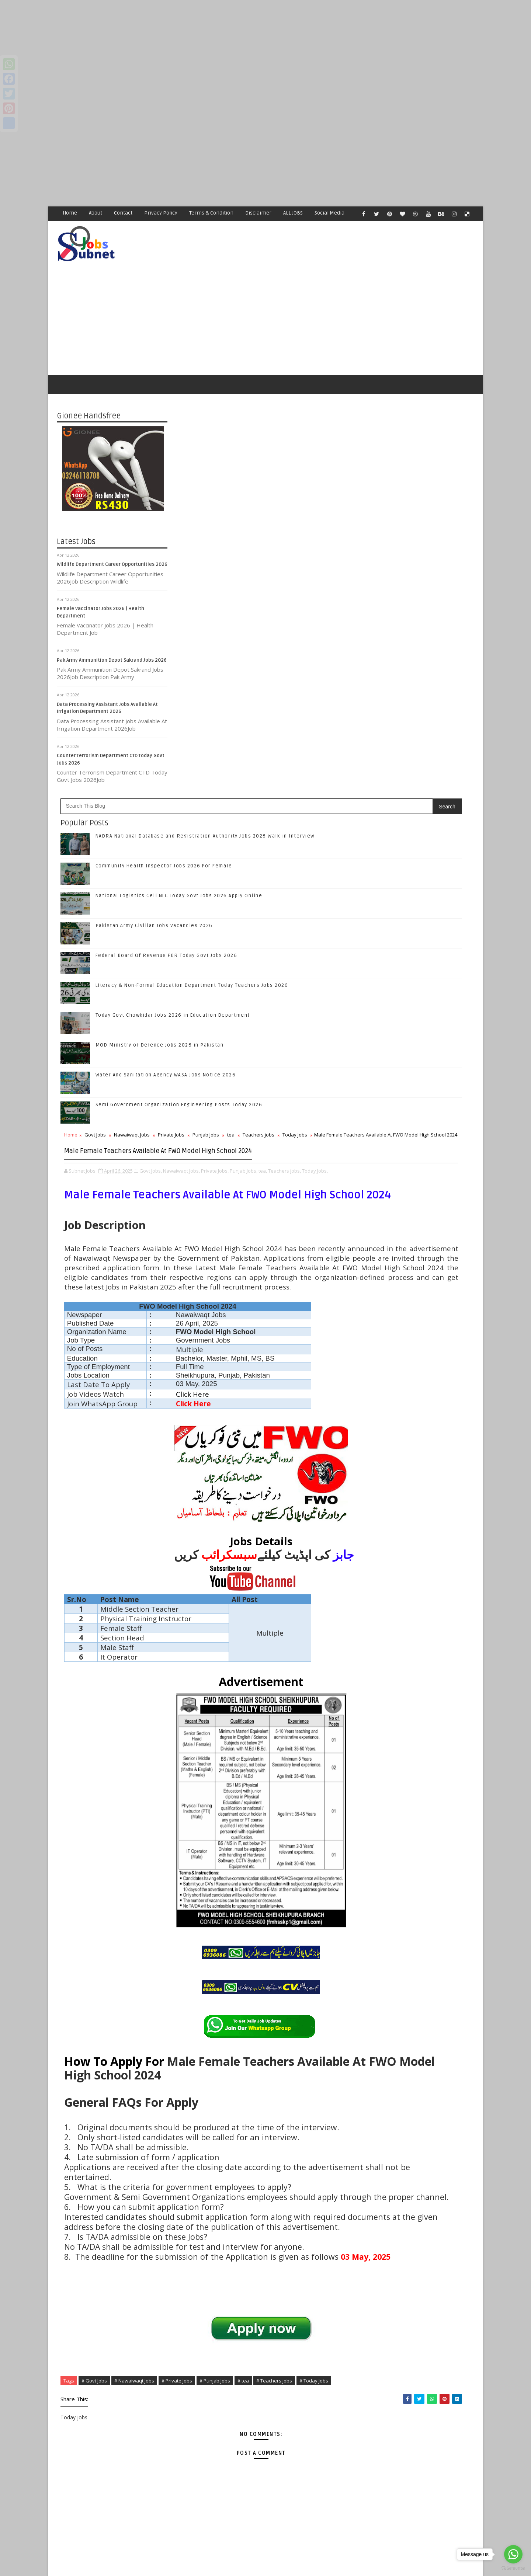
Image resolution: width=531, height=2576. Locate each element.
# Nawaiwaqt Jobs (245, 2271)
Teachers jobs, (230, 786)
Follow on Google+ (420, 779)
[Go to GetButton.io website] (513, 2568)
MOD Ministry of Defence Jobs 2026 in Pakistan (270, 625)
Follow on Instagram (420, 794)
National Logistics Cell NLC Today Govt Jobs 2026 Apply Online (435, 923)
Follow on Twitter (420, 763)
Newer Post (191, 2500)
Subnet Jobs (116, 2542)
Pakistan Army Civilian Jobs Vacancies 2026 (265, 505)
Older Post (338, 2500)
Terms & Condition (212, 213)
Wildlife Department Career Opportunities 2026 (112, 543)
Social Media (330, 213)
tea (342, 714)
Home (70, 213)
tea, (208, 786)
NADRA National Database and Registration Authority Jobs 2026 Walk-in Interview (435, 863)
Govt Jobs (206, 714)
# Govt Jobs (205, 2271)
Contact (123, 213)
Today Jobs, (260, 786)
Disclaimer (259, 213)
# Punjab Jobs (325, 2271)
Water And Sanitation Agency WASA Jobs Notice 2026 (276, 655)
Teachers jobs (191, 722)
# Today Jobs (243, 2279)
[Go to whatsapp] (513, 2554)
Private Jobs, (326, 779)
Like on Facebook (420, 748)
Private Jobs (282, 714)
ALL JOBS (293, 213)
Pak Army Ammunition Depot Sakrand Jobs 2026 (112, 639)
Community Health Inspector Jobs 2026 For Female (274, 446)
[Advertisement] (221, 51)
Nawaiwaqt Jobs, (292, 779)
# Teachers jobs (204, 2279)
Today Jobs (227, 722)
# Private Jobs (288, 2271)
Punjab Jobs (316, 714)
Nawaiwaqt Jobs (243, 714)
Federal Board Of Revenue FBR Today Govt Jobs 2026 (277, 535)
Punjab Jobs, (189, 786)
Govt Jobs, (261, 779)
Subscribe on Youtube (420, 810)
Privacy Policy (161, 213)
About (96, 213)
